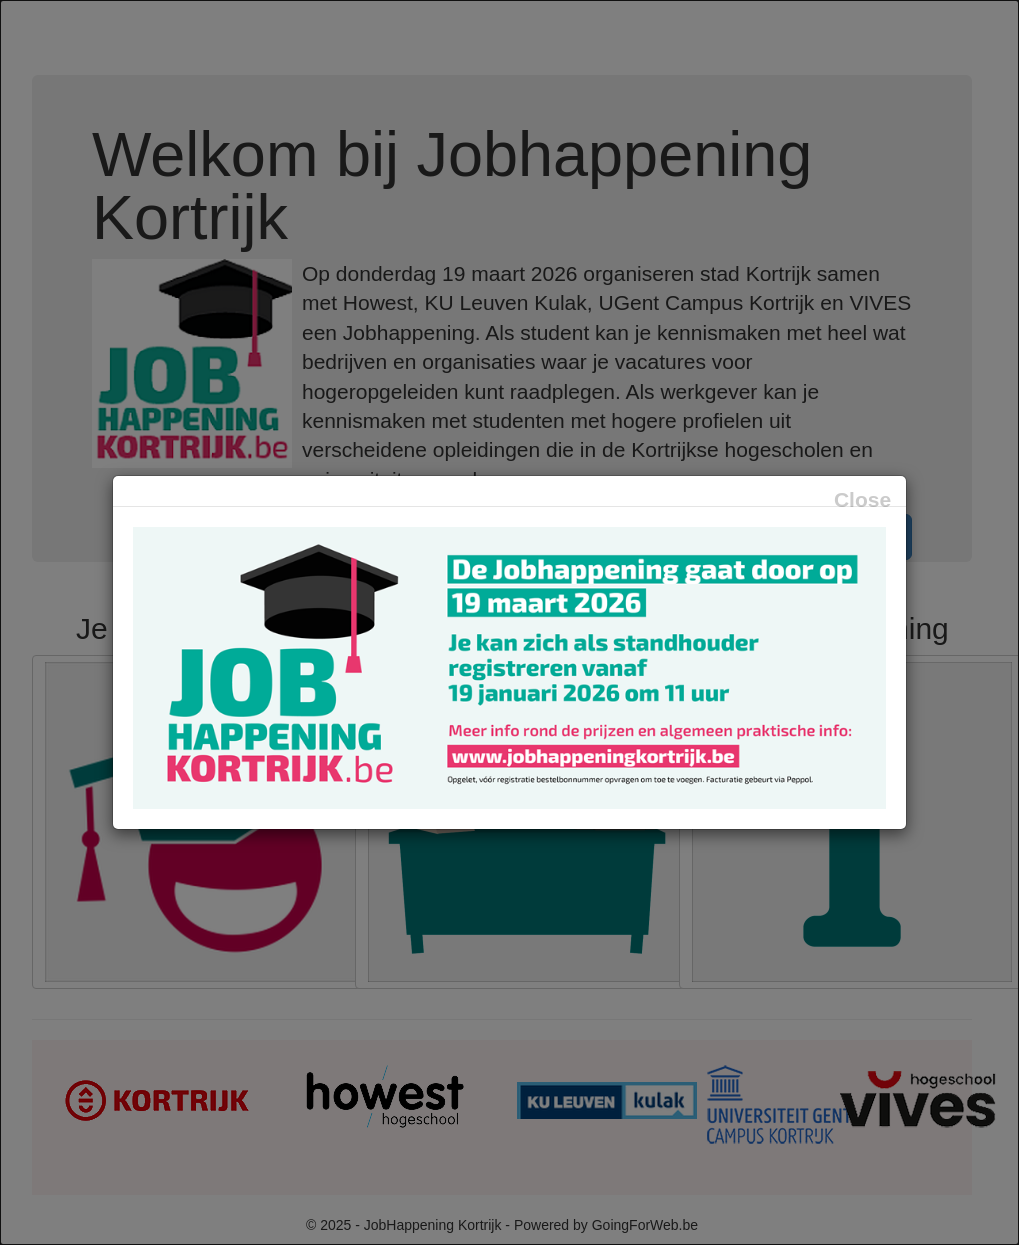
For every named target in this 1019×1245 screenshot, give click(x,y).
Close (862, 499)
